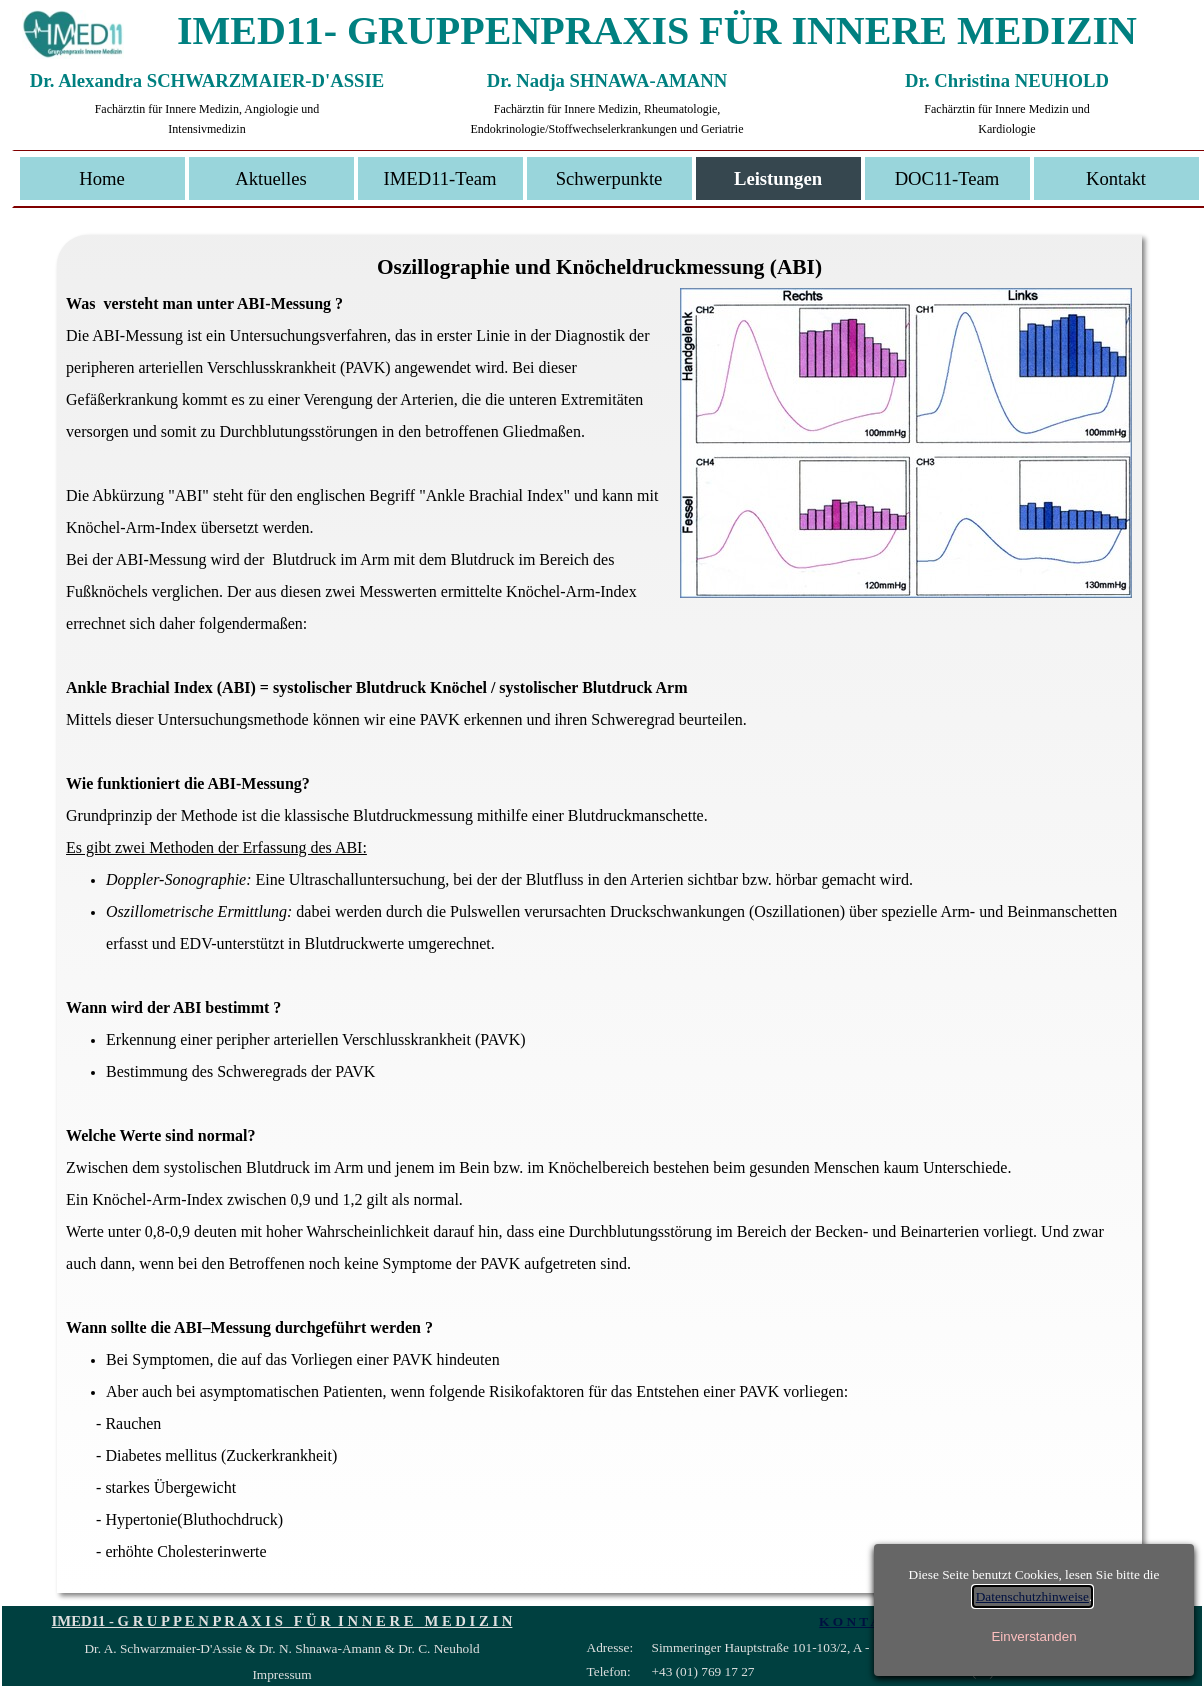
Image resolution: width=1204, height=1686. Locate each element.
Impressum (281, 1674)
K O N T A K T (862, 1621)
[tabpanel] (599, 939)
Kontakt (1116, 178)
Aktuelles (271, 178)
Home (102, 178)
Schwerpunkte (609, 178)
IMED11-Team (439, 178)
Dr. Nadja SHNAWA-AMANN (607, 80)
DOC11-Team (947, 178)
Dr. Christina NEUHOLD (1007, 80)
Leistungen (778, 178)
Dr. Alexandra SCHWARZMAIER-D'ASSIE (207, 80)
